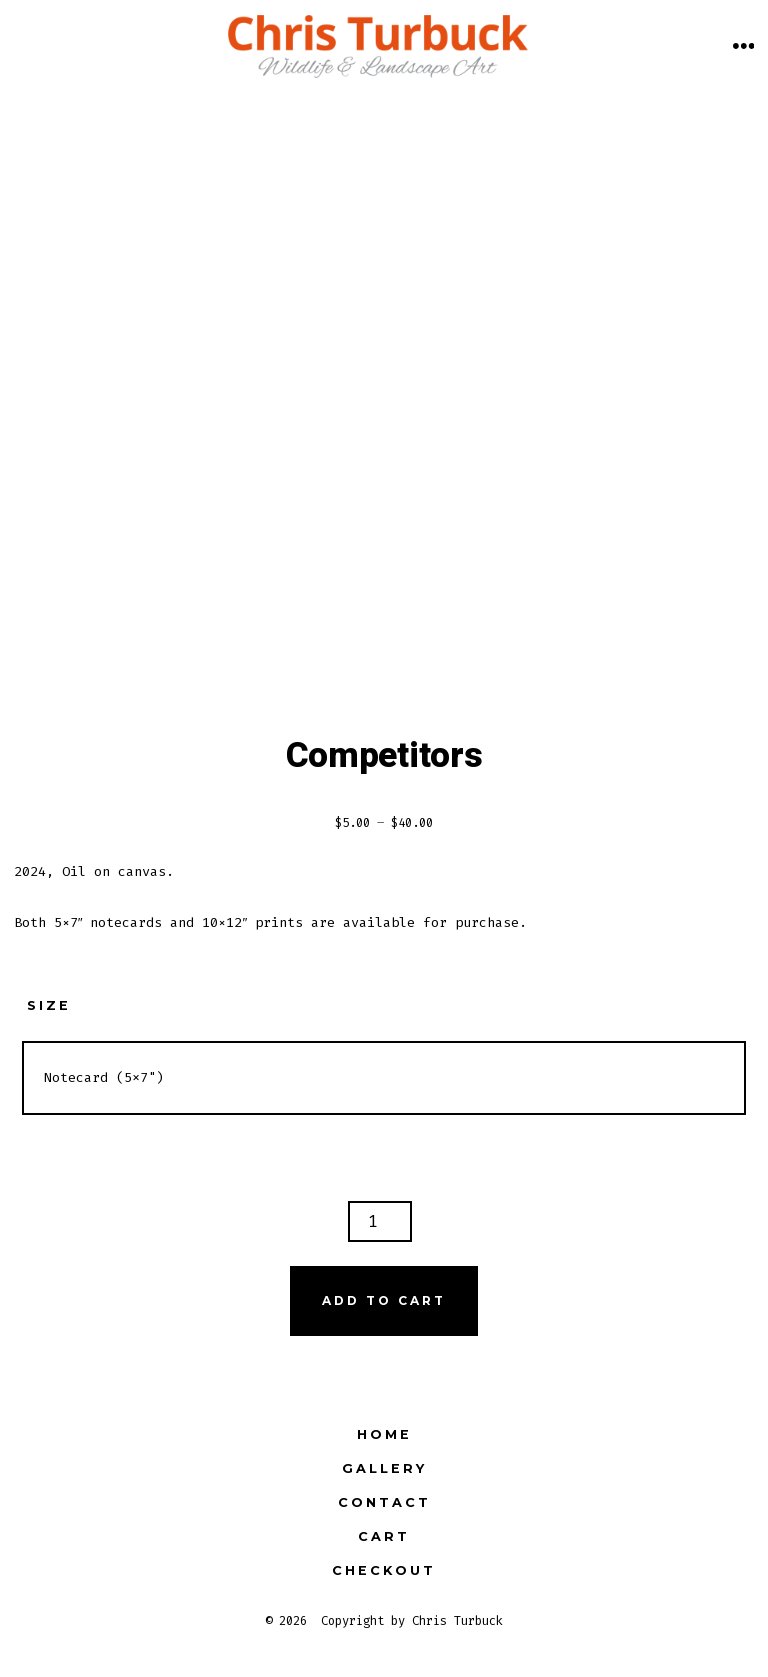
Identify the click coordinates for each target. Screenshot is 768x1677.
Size (49, 1005)
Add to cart (384, 1300)
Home (384, 1434)
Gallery (384, 1468)
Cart (384, 1536)
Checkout (384, 1570)
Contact (384, 1502)
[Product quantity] (380, 1221)
